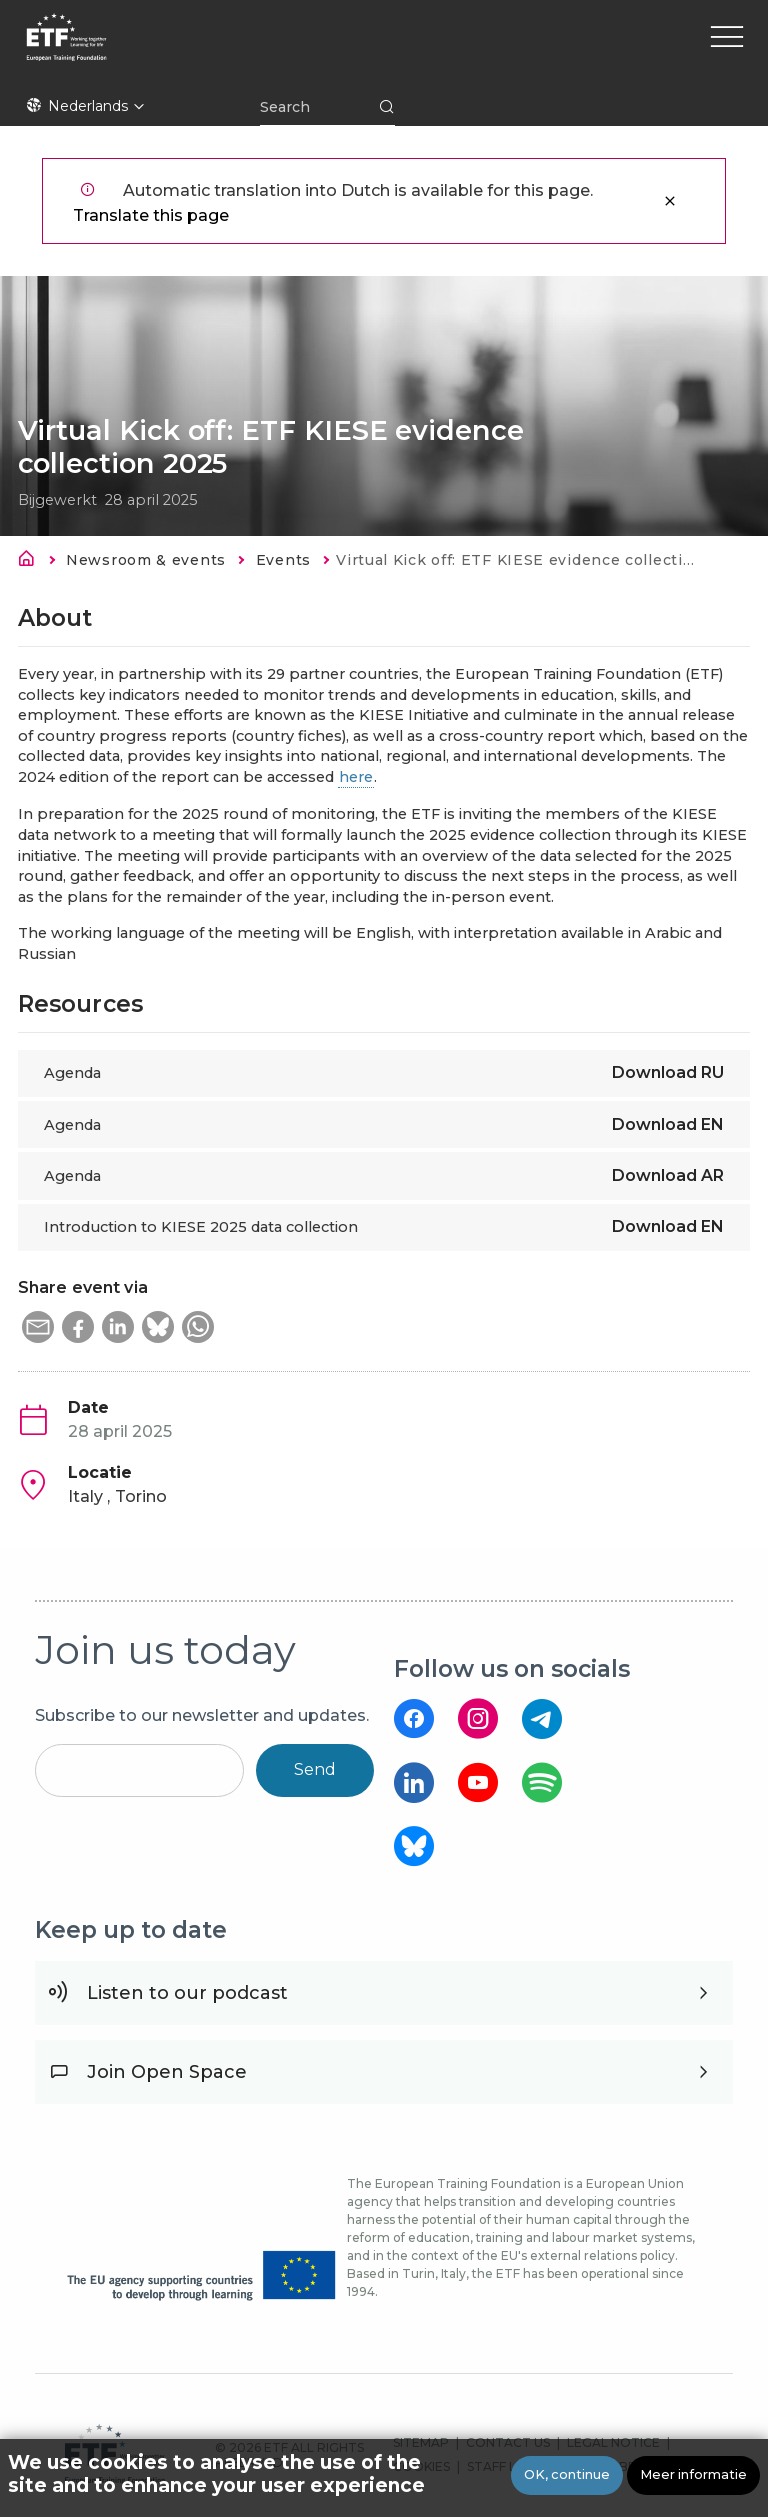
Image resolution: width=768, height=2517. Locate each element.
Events (283, 560)
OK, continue (567, 2475)
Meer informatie (693, 2475)
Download (668, 1072)
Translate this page (151, 215)
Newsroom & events (146, 560)
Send (315, 1769)
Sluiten (670, 201)
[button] (38, 1327)
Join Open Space (167, 2072)
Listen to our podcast (187, 1993)
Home (32, 562)
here (356, 777)
